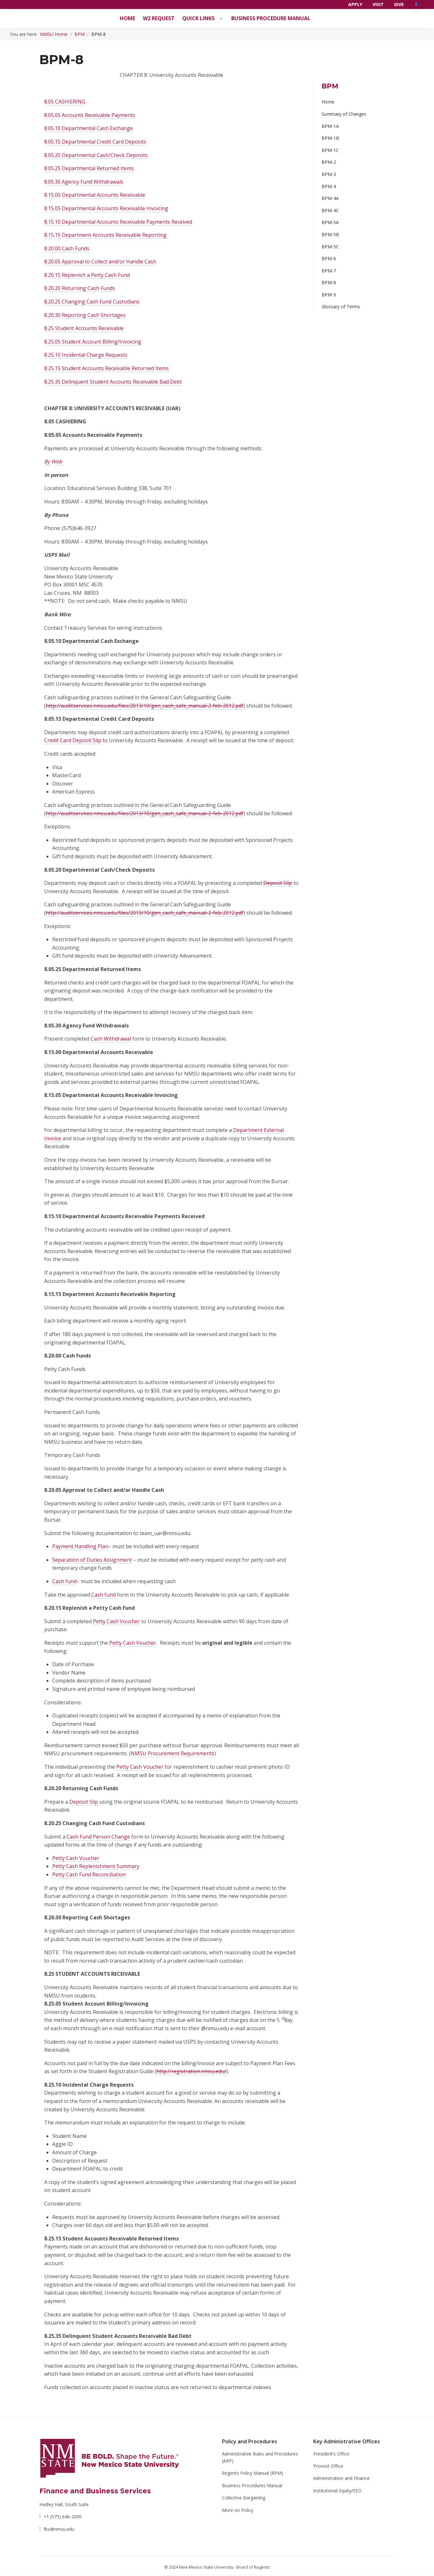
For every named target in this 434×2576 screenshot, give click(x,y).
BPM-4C (330, 210)
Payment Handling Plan (80, 1546)
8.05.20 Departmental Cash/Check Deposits (96, 155)
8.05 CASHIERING (64, 101)
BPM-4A (330, 198)
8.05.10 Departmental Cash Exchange (88, 128)
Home (127, 18)
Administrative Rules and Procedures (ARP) (260, 2457)
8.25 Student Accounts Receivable (84, 328)
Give (399, 4)
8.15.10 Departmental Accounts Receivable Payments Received (118, 221)
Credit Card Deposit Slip (72, 740)
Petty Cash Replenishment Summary (95, 1866)
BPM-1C (330, 150)
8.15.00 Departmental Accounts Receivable (94, 194)
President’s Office (331, 2454)
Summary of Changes (344, 114)
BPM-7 (329, 271)
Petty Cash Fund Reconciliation (89, 1874)
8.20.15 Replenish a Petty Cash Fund (87, 274)
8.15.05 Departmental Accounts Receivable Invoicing (106, 208)
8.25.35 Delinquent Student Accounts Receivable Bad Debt (113, 381)
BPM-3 (329, 174)
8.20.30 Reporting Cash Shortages (85, 315)
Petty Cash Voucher (116, 1621)
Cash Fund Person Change (98, 1836)
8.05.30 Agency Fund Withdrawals (83, 181)
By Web (53, 461)
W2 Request (159, 18)
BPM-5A (330, 222)
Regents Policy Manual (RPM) (252, 2473)
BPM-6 (329, 258)
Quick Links (198, 18)
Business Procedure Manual (270, 18)
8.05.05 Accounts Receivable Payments (89, 115)
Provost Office (328, 2466)
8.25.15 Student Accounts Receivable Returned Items (106, 368)
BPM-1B (330, 138)
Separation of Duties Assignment (92, 1559)
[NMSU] (109, 2457)
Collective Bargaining (243, 2498)
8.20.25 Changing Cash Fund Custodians (92, 301)
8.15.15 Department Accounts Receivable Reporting (105, 234)
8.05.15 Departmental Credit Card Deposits (95, 141)
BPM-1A (330, 126)
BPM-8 (329, 282)
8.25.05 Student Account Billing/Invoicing (92, 341)
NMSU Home (54, 34)
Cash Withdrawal (111, 1038)
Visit (378, 4)
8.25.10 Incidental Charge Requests (85, 354)
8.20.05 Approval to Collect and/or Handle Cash (100, 261)
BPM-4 (329, 186)
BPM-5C (330, 247)
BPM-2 (329, 162)
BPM (79, 34)
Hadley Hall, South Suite (64, 2504)
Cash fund (64, 1581)
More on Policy (237, 2510)
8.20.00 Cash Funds (66, 248)
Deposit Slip (83, 1801)
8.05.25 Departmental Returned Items (89, 168)
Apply (355, 4)
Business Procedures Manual (252, 2485)
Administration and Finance (341, 2478)
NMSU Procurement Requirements (172, 1753)
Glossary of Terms (341, 306)
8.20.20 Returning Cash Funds (79, 288)
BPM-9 (329, 295)
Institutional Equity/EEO (337, 2491)
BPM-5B (330, 234)
